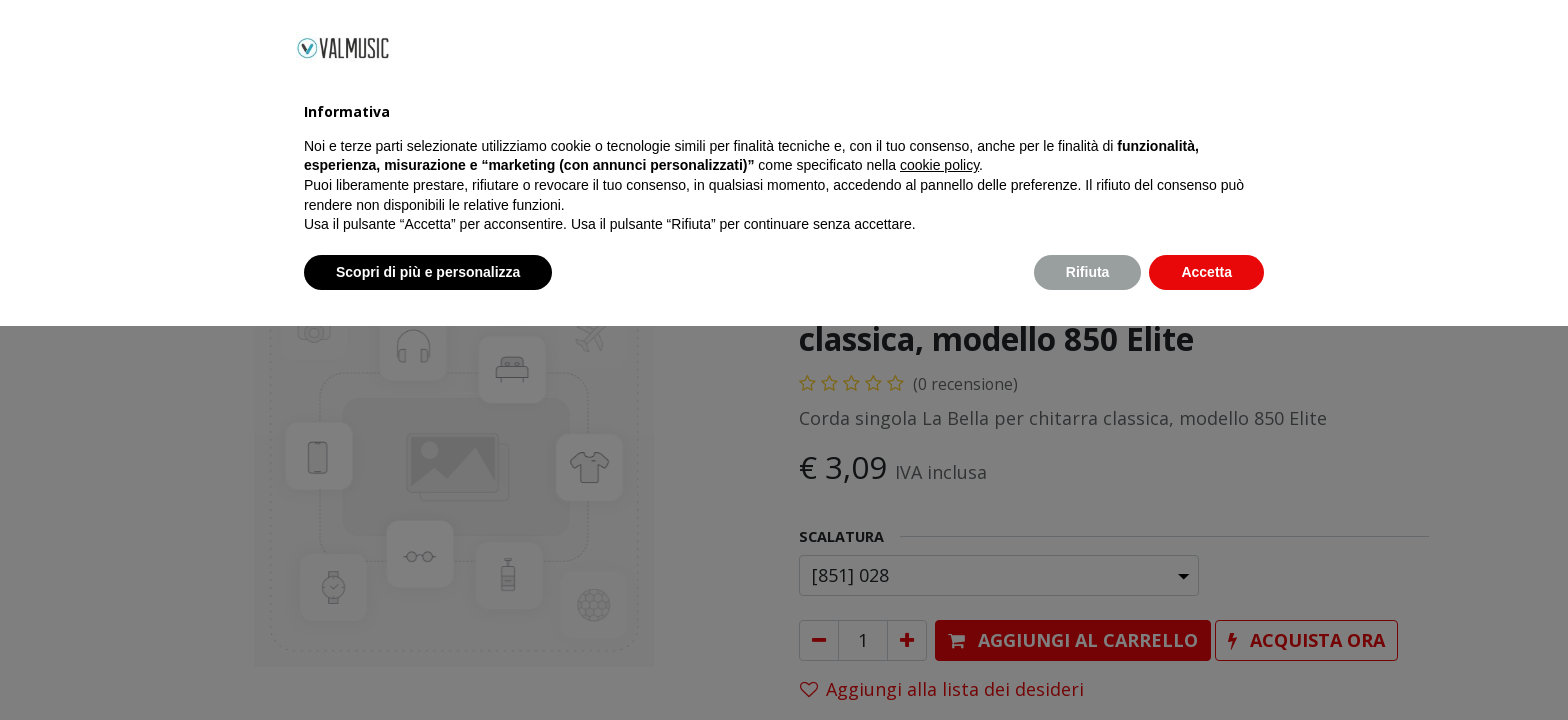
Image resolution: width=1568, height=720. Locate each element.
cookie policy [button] (939, 559)
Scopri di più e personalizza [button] (428, 665)
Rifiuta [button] (1088, 665)
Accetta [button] (1206, 665)
